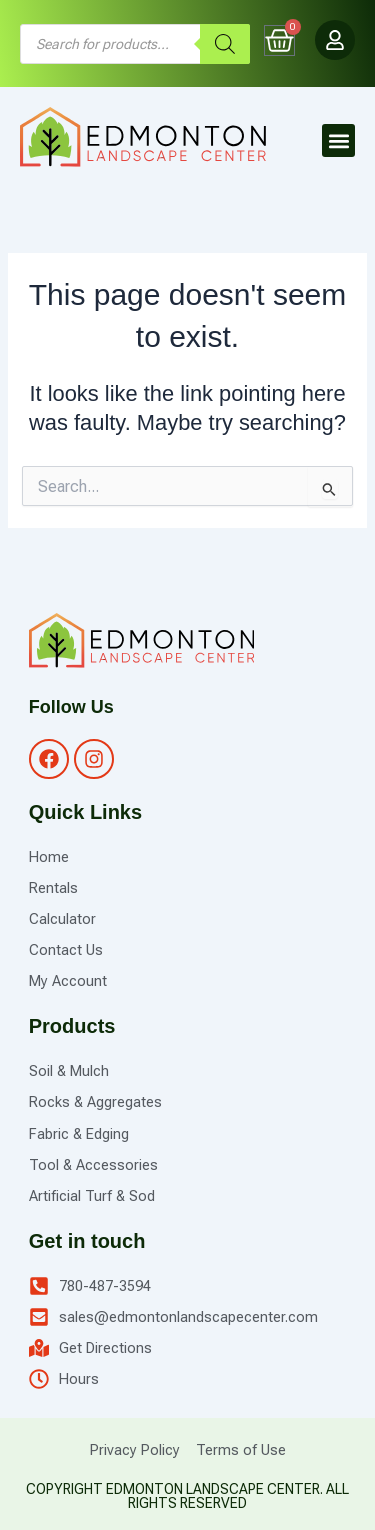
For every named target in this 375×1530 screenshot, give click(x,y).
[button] (338, 140)
